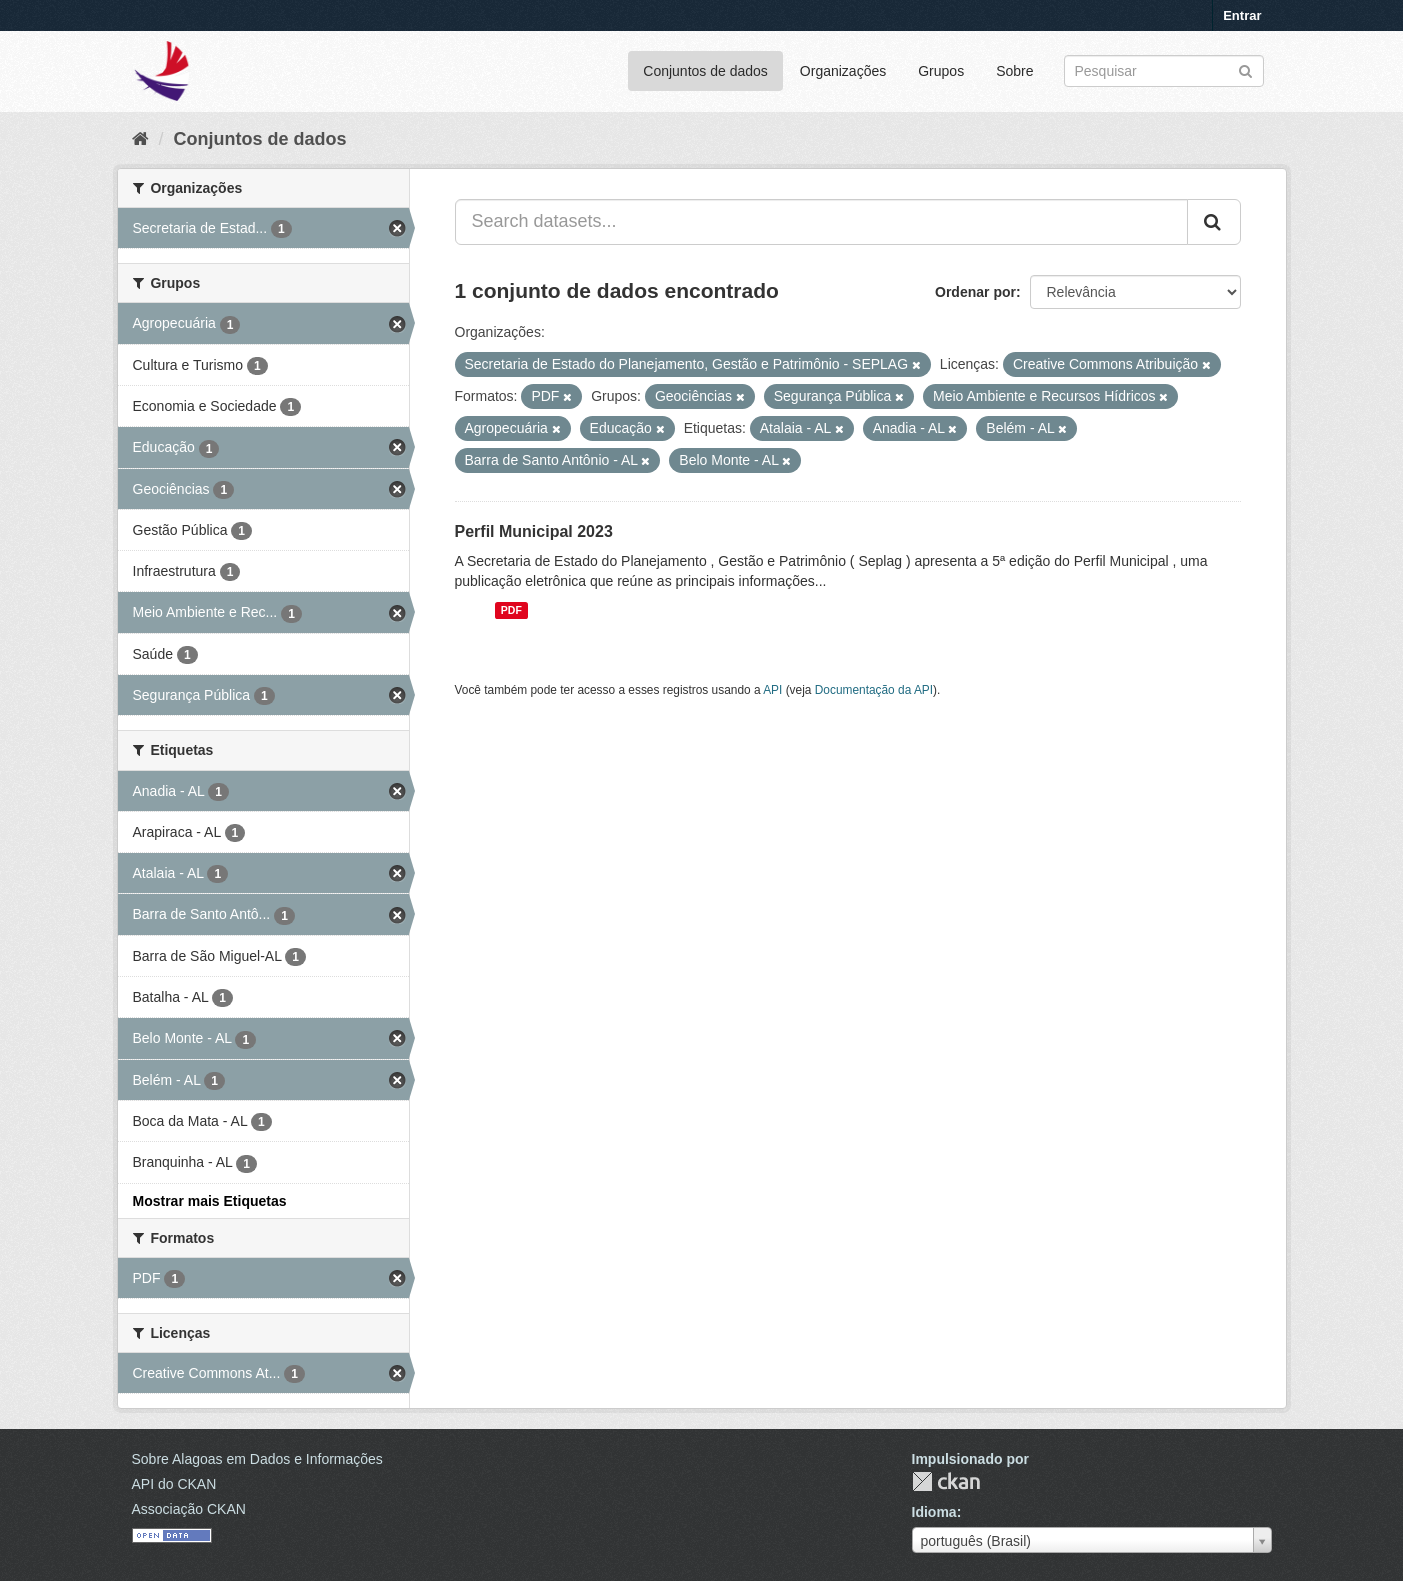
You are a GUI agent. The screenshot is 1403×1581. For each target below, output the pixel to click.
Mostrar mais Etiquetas (210, 1201)
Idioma (934, 1512)
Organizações (843, 71)
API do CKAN (174, 1484)
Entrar (1242, 15)
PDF (511, 610)
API (772, 690)
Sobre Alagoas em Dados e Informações (257, 1459)
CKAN (946, 1481)
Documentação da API (874, 690)
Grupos (941, 71)
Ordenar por (975, 292)
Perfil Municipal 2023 (534, 531)
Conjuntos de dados (705, 71)
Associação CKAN (189, 1509)
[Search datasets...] (821, 222)
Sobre (1014, 71)
